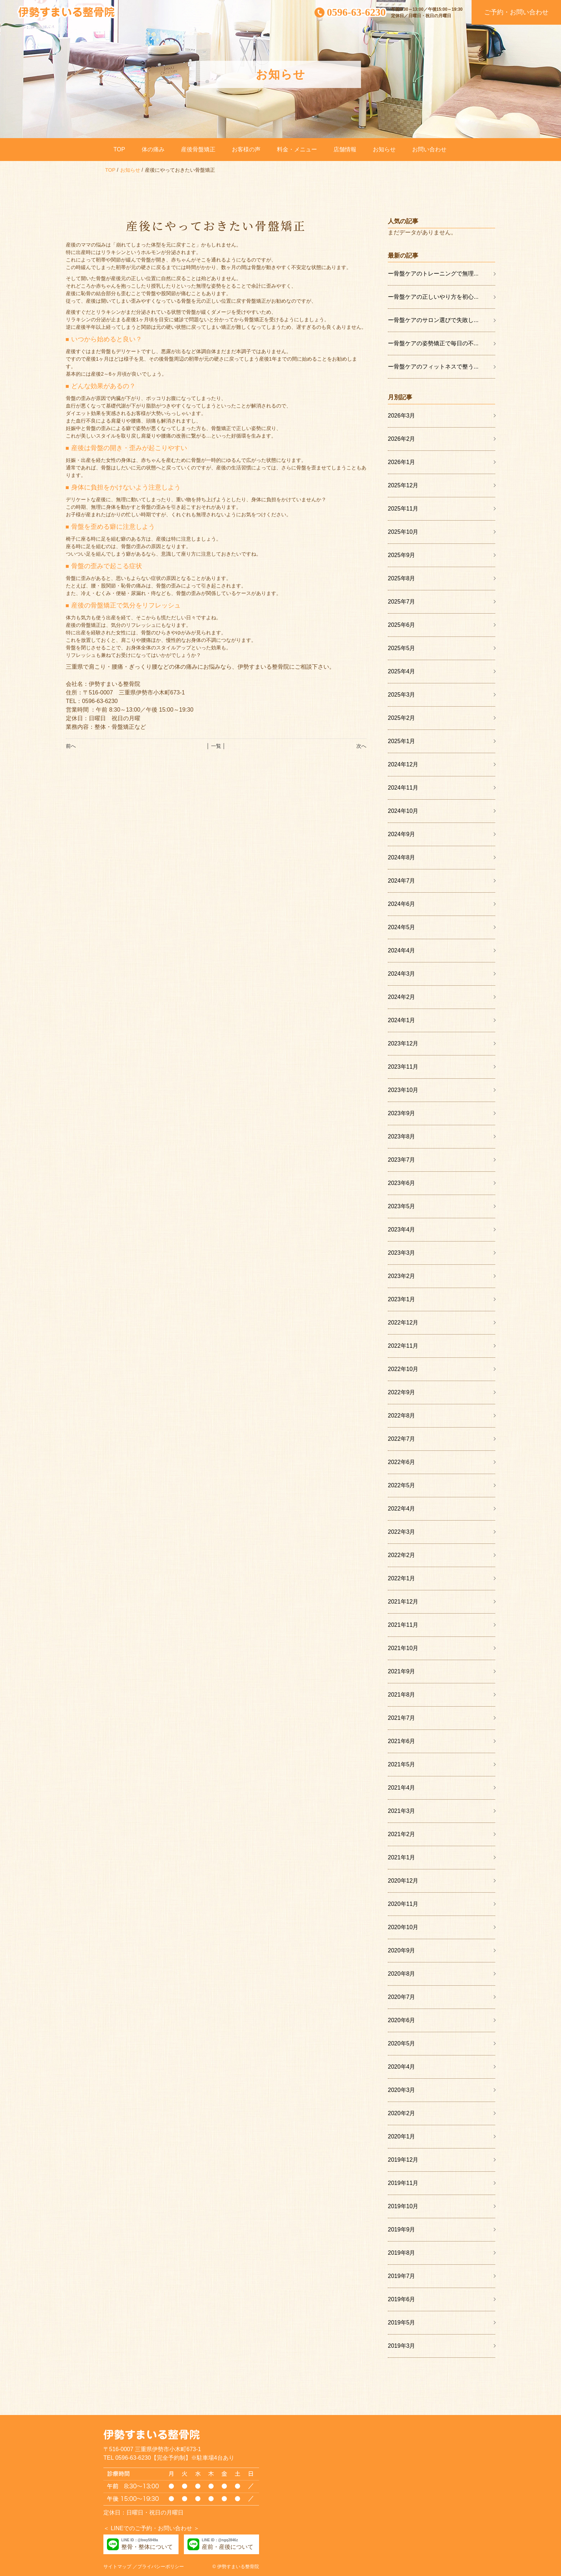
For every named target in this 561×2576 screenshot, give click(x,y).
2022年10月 (403, 1369)
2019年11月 (403, 2183)
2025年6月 (401, 625)
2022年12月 (403, 1322)
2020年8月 (401, 1974)
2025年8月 (401, 578)
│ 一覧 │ (215, 746)
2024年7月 (401, 881)
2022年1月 (401, 1578)
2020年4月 (401, 2067)
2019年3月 (401, 2346)
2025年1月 (401, 741)
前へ (71, 746)
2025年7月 (401, 602)
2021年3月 (401, 1811)
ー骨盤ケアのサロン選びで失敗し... (433, 320)
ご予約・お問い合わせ (516, 12)
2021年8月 (401, 1695)
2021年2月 (401, 1834)
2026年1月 (401, 462)
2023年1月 (401, 1299)
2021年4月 (401, 1788)
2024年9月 (401, 834)
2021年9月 (401, 1671)
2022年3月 (401, 1532)
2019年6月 (401, 2299)
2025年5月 (401, 648)
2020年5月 (401, 2043)
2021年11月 (403, 1625)
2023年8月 (401, 1136)
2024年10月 (403, 811)
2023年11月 (403, 1067)
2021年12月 (403, 1602)
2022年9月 (401, 1392)
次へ (361, 746)
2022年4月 (401, 1509)
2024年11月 (403, 788)
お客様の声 (246, 149)
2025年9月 (401, 555)
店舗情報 (344, 149)
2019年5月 (401, 2322)
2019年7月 (401, 2276)
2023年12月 (403, 1043)
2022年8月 (401, 1416)
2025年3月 (401, 695)
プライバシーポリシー (160, 2566)
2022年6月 (401, 1462)
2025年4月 (401, 671)
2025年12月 (403, 485)
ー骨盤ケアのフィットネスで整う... (433, 367)
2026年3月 (401, 416)
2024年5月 (401, 927)
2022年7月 (401, 1439)
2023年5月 (401, 1206)
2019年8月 (401, 2253)
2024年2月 (401, 997)
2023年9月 (401, 1113)
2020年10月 (403, 1927)
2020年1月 (401, 2136)
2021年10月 (403, 1648)
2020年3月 (401, 2090)
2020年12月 (403, 1881)
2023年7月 (401, 1160)
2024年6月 (401, 904)
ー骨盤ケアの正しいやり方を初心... (433, 297)
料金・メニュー (297, 149)
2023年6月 (401, 1183)
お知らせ (384, 149)
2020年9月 (401, 1950)
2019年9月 (401, 2229)
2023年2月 (401, 1276)
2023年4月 (401, 1229)
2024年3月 (401, 974)
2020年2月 (401, 2113)
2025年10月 (403, 532)
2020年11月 (403, 1904)
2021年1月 (401, 1857)
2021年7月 (401, 1718)
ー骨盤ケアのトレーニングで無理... (433, 273)
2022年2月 (401, 1555)
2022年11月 (403, 1346)
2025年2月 (401, 718)
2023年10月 (403, 1090)
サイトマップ (117, 2566)
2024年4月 (401, 950)
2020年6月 (401, 2020)
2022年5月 (401, 1485)
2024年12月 (403, 764)
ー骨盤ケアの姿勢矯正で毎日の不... (433, 343)
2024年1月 (401, 1020)
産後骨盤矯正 (198, 149)
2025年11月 (403, 509)
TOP (119, 149)
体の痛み (153, 149)
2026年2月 (401, 439)
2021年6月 (401, 1741)
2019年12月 (403, 2160)
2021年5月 (401, 1764)
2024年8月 (401, 857)
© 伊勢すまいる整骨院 (236, 2566)
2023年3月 (401, 1253)
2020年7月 (401, 1997)
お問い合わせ (429, 149)
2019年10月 (403, 2206)
